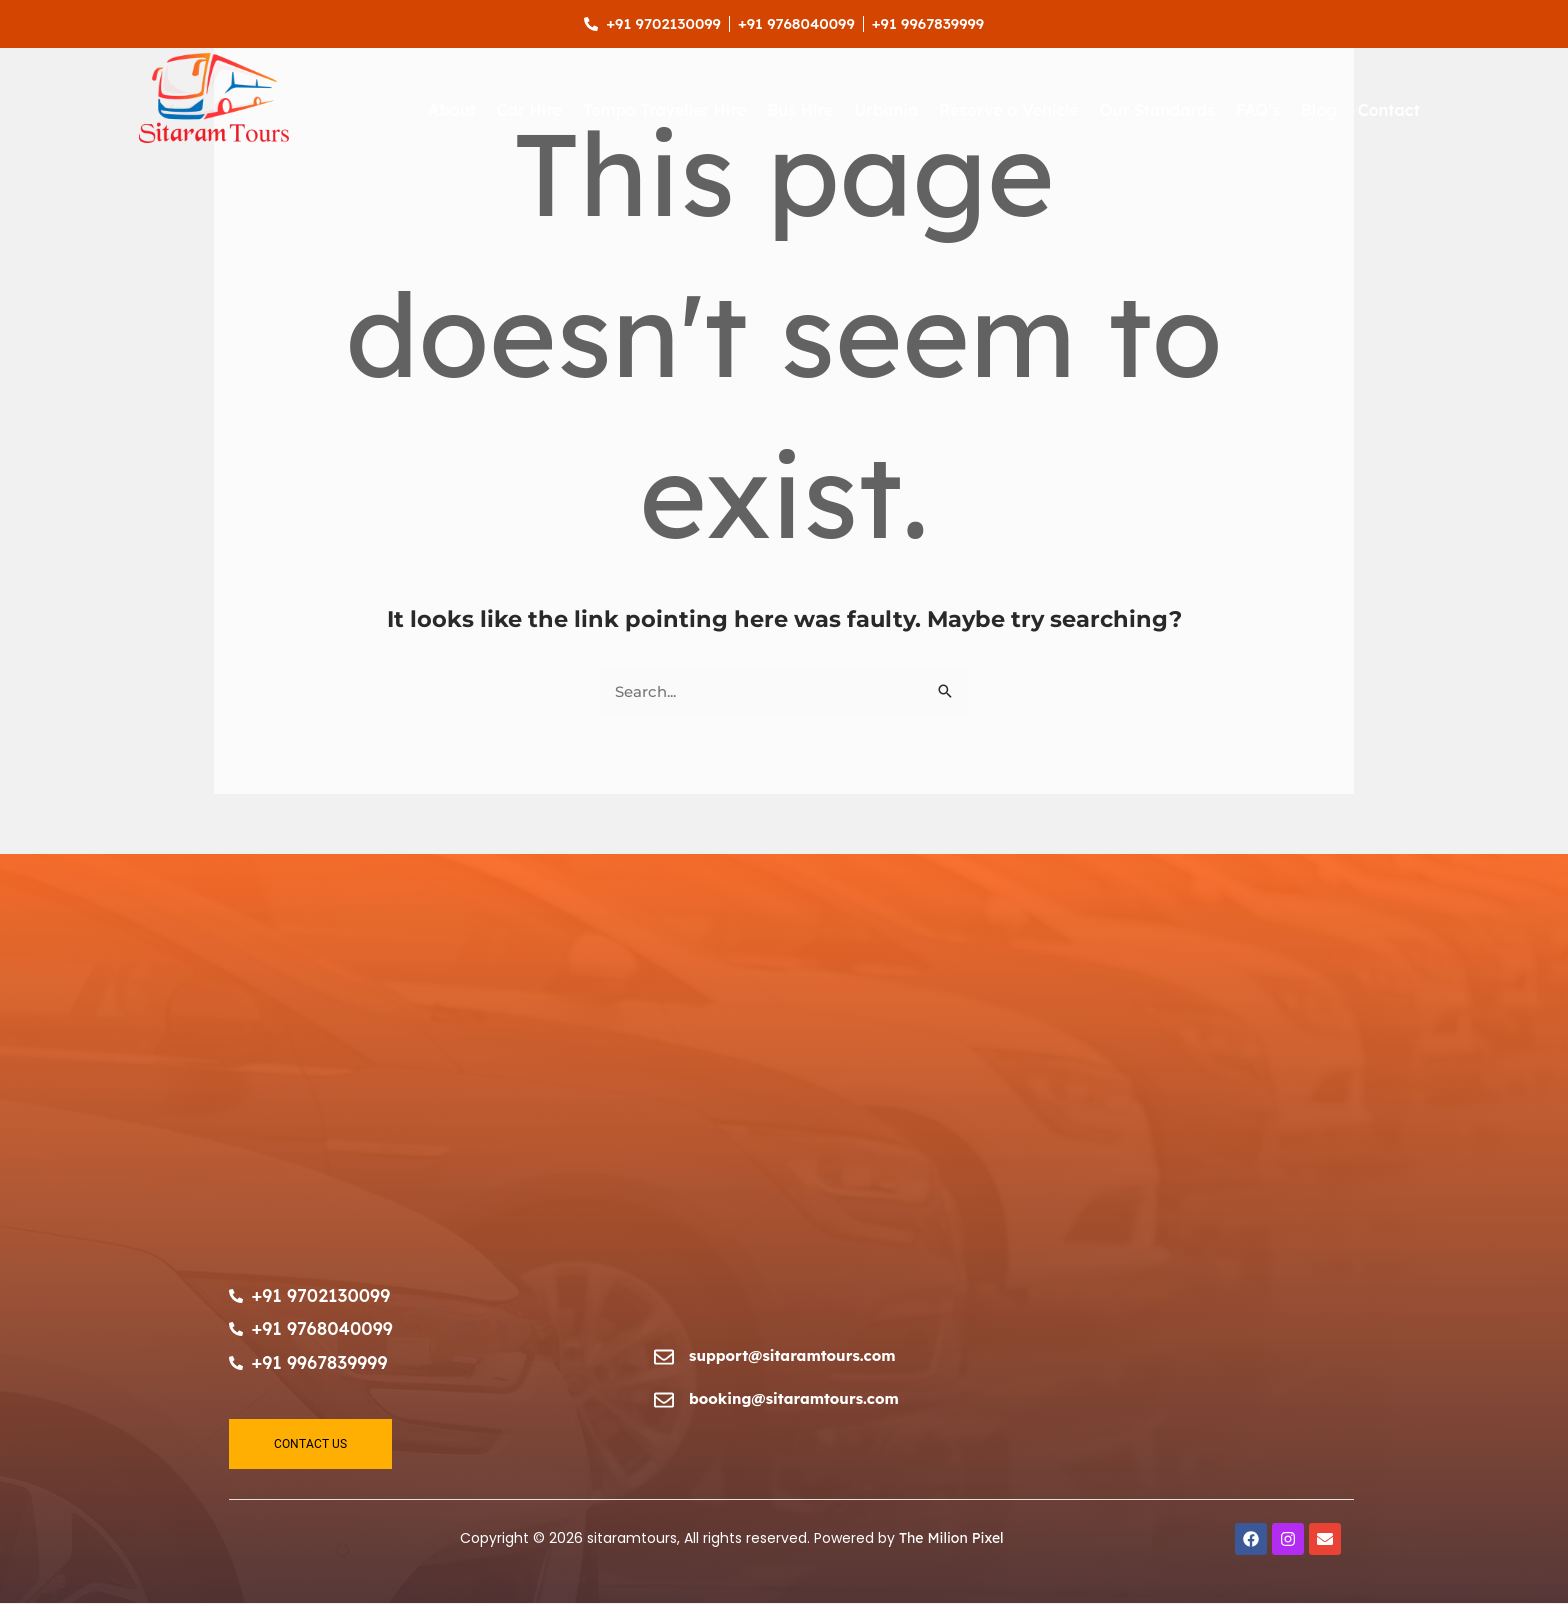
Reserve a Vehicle (1008, 110)
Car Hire (529, 110)
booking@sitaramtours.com (795, 1398)
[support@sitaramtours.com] (664, 1358)
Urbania (886, 110)
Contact (1389, 110)
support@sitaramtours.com (793, 1355)
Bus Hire (800, 110)
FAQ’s (1258, 110)
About (452, 110)
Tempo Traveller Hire (664, 110)
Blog (1319, 110)
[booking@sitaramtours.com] (664, 1401)
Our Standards (1157, 110)
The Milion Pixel (951, 1539)
